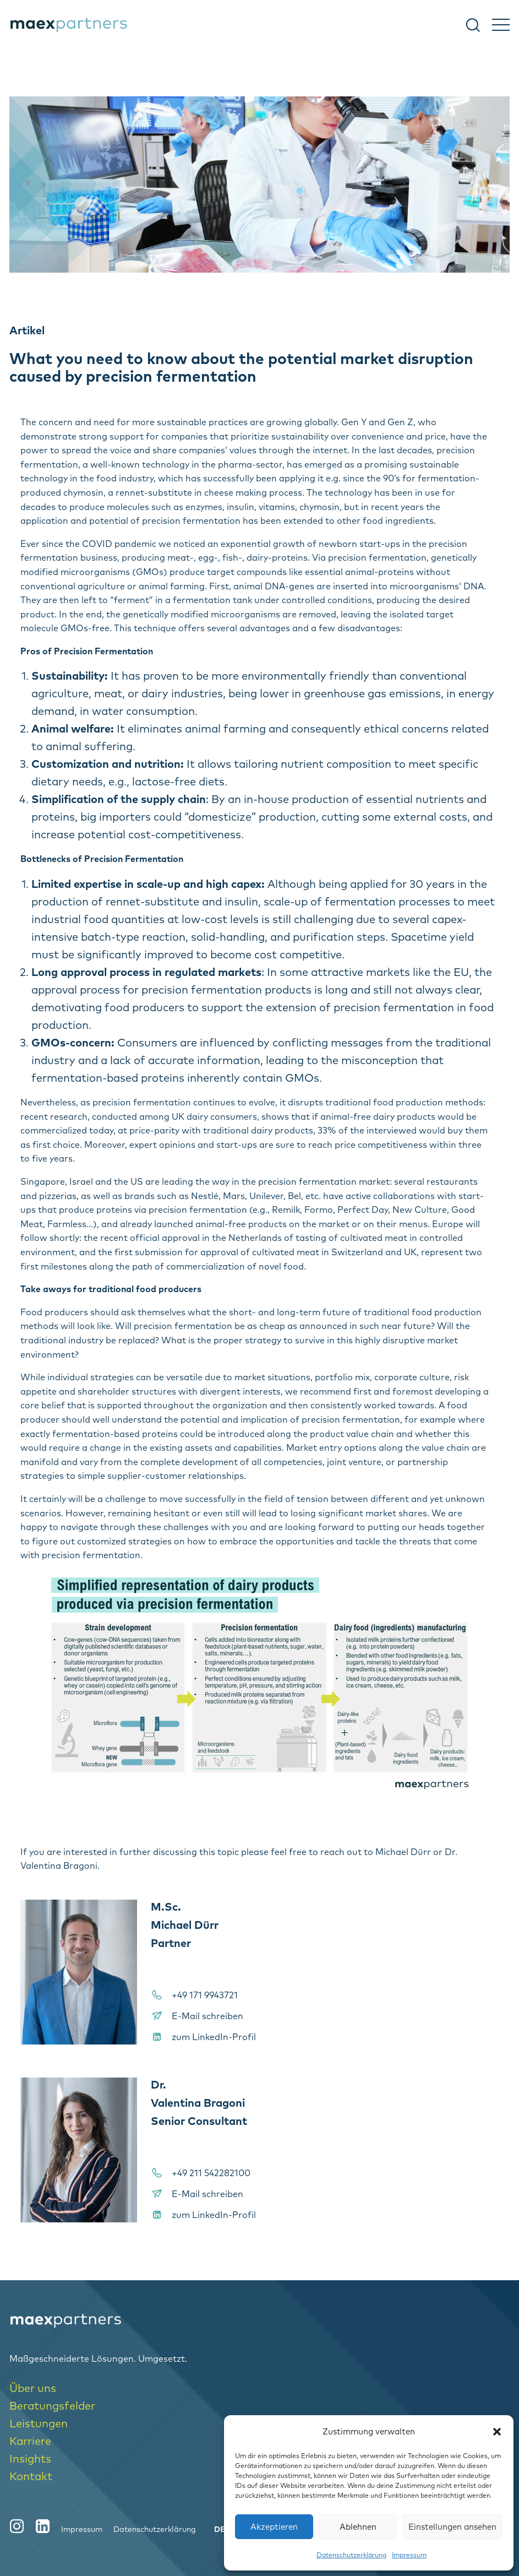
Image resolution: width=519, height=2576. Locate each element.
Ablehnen (358, 2526)
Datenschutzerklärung (351, 2555)
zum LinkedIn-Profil (214, 2036)
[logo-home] (259, 2320)
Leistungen (38, 2423)
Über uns (32, 2388)
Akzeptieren (274, 2526)
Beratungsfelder (52, 2405)
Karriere (30, 2441)
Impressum (409, 2555)
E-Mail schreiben (207, 2015)
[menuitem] (219, 2529)
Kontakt (30, 2476)
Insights (30, 2458)
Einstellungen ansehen (452, 2526)
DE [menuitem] (219, 2529)
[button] (496, 2431)
